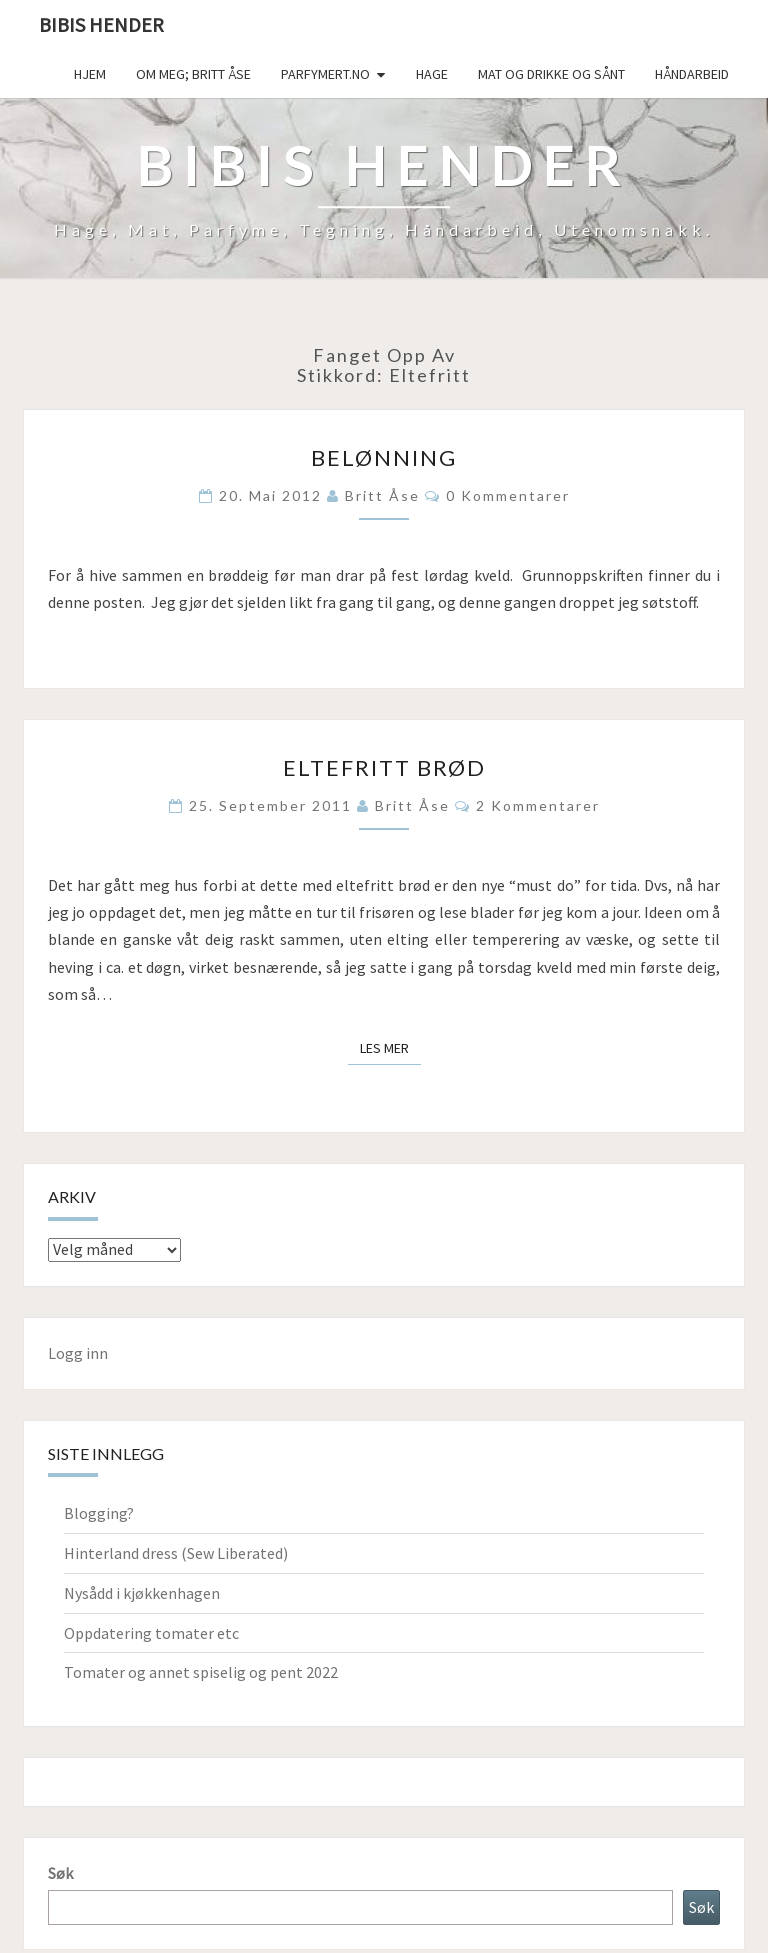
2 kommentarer (538, 805)
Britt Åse (382, 495)
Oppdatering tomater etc (151, 1633)
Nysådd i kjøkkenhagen (142, 1593)
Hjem (90, 74)
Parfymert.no (325, 74)
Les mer (390, 1047)
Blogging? (99, 1513)
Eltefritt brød (384, 767)
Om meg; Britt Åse (193, 74)
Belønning (384, 457)
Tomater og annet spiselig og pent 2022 (201, 1672)
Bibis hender (101, 24)
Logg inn (78, 1353)
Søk (60, 1873)
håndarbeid (692, 74)
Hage (432, 74)
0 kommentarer (508, 495)
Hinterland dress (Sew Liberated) (176, 1553)
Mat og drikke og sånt (551, 74)
